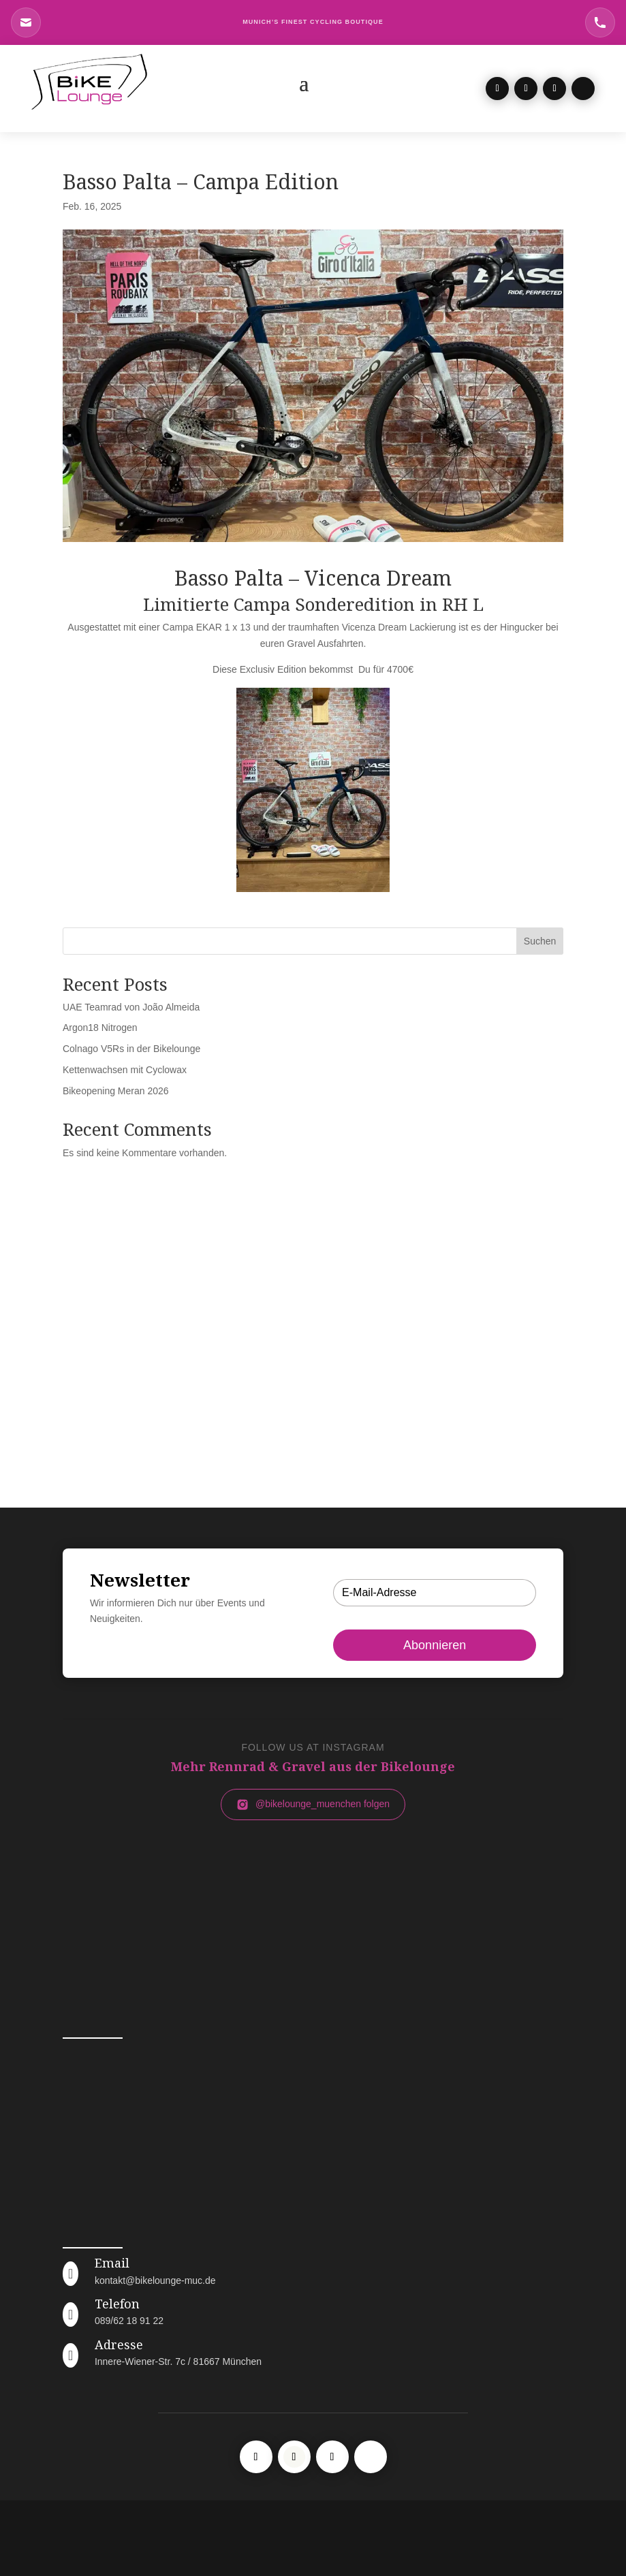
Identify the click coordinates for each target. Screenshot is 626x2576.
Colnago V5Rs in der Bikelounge (131, 1048)
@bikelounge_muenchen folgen (313, 1804)
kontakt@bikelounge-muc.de (155, 2280)
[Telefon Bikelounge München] (600, 22)
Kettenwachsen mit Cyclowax (125, 1069)
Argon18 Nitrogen (100, 1027)
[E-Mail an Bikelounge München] (26, 22)
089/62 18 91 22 (129, 2320)
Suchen (540, 941)
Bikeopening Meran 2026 (116, 1090)
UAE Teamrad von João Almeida (131, 1007)
